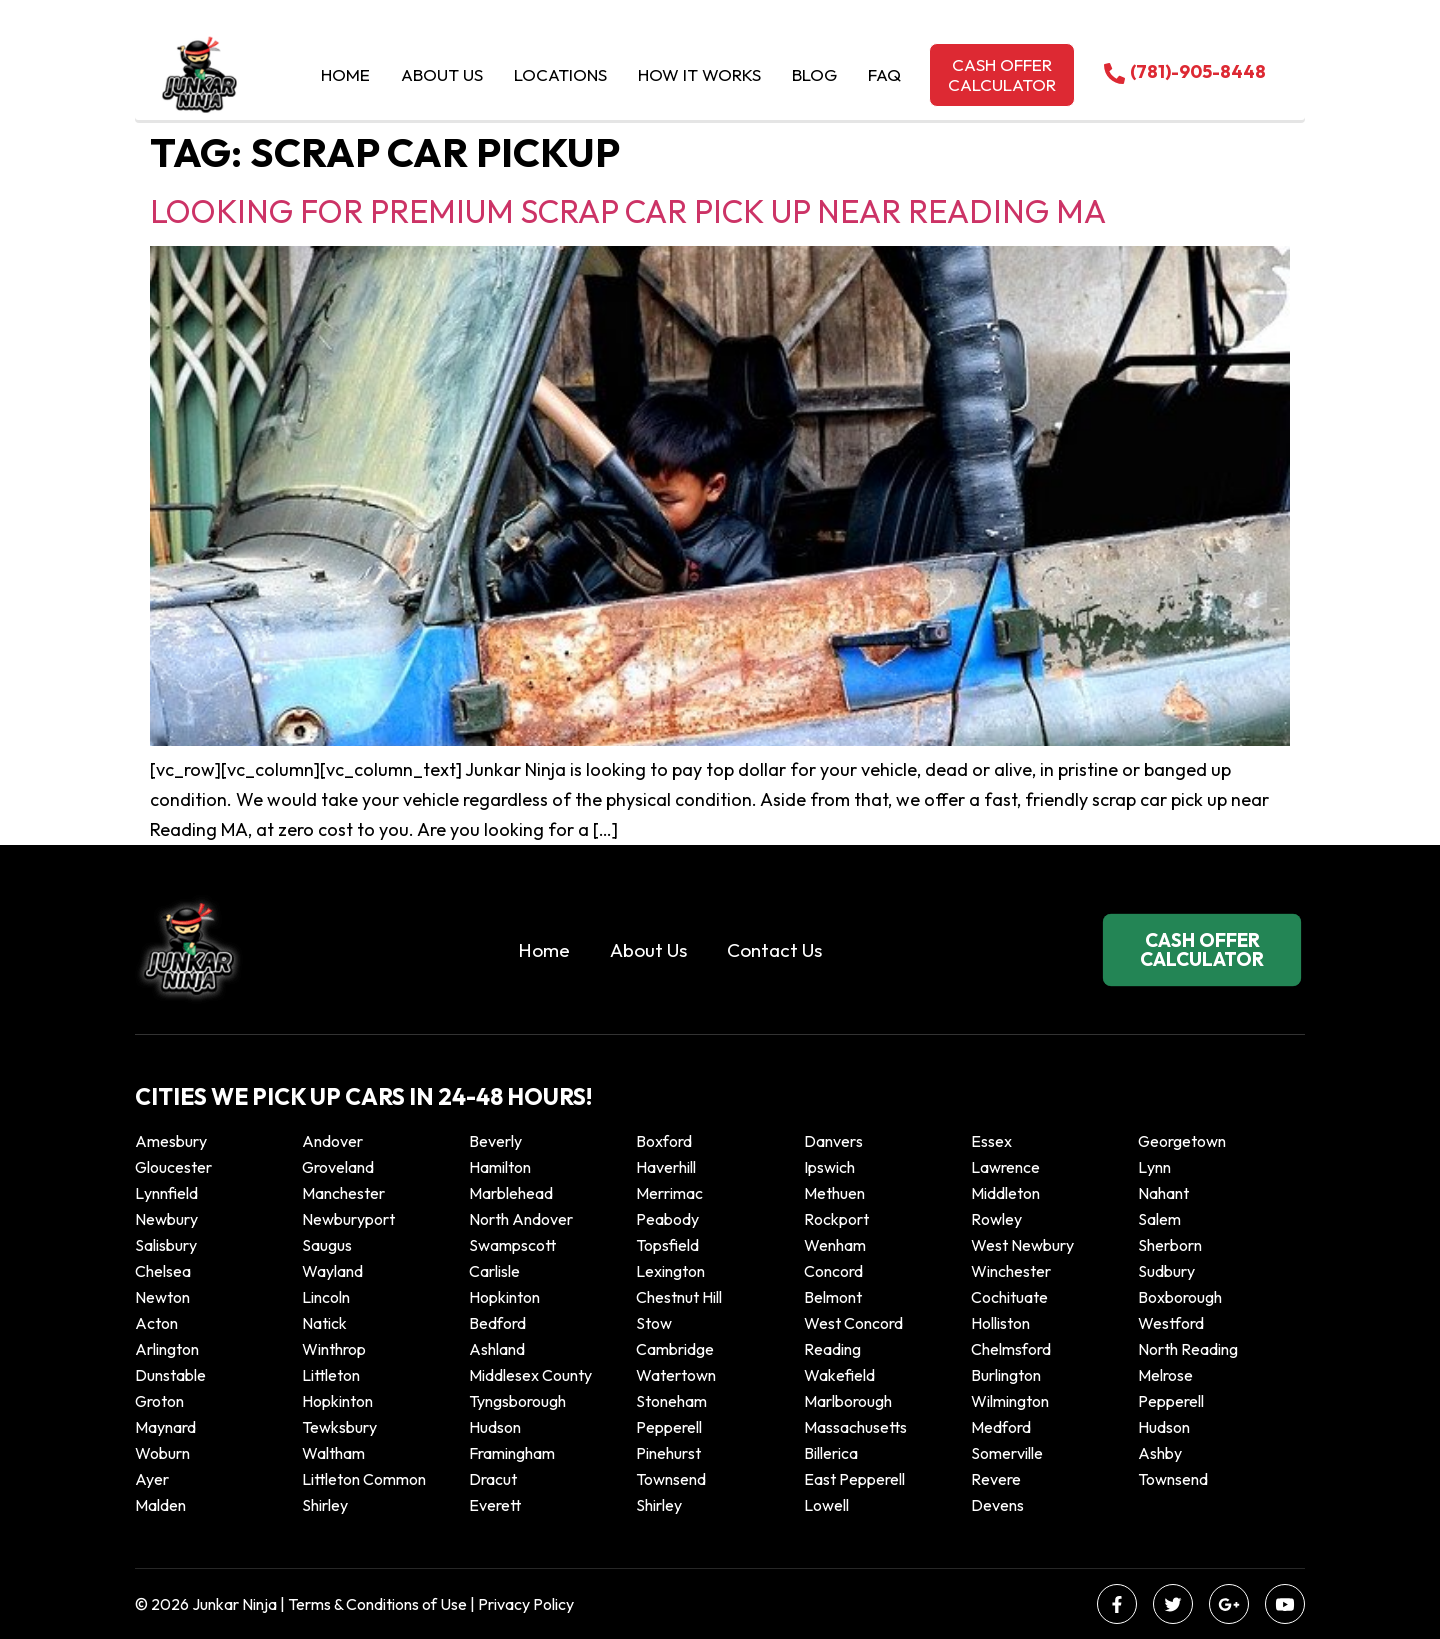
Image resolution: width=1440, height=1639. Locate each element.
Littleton (331, 1375)
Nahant (1163, 1193)
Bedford (497, 1323)
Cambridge (675, 1349)
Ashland (497, 1349)
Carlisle (494, 1271)
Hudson (495, 1427)
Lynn (1154, 1167)
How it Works (699, 74)
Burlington (1006, 1375)
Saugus (327, 1245)
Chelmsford (1011, 1349)
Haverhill (666, 1167)
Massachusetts (855, 1427)
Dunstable (170, 1375)
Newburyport (348, 1219)
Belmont (833, 1297)
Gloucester (173, 1167)
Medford (1001, 1427)
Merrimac (669, 1193)
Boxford (664, 1141)
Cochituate (1009, 1297)
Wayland (332, 1271)
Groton (159, 1401)
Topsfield (667, 1245)
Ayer (152, 1479)
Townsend (671, 1479)
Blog (814, 74)
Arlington (167, 1349)
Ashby (1160, 1453)
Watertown (676, 1375)
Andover (332, 1141)
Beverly (495, 1141)
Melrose (1165, 1375)
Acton (156, 1323)
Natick (324, 1323)
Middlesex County (530, 1375)
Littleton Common (364, 1479)
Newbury (166, 1219)
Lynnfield (166, 1193)
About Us (442, 74)
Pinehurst (668, 1453)
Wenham (835, 1245)
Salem (1159, 1219)
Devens (997, 1505)
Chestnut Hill (679, 1297)
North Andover (521, 1219)
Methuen (834, 1193)
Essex (991, 1141)
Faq (884, 74)
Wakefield (839, 1375)
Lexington (670, 1271)
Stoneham (671, 1401)
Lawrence (1005, 1167)
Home (345, 74)
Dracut (493, 1479)
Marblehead (511, 1193)
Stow (654, 1323)
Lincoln (326, 1297)
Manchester (343, 1193)
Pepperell (1171, 1401)
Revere (997, 1479)
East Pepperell (854, 1479)
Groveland (338, 1167)
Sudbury (1166, 1271)
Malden (160, 1505)
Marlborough (848, 1401)
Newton (162, 1297)
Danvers (833, 1141)
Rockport (836, 1219)
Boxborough (1180, 1297)
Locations (560, 74)
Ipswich (829, 1167)
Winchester (1011, 1271)
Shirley (325, 1505)
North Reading (1188, 1349)
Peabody (667, 1219)
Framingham (512, 1453)
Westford (1171, 1323)
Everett (495, 1505)
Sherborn (1170, 1245)
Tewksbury (339, 1427)
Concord (833, 1271)
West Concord (853, 1323)
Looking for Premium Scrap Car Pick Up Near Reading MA (628, 211)
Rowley (996, 1219)
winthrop (335, 1349)
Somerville (1007, 1453)
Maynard (165, 1427)
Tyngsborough (517, 1401)
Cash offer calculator (1002, 74)
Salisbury (166, 1245)
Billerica (831, 1453)
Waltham (333, 1453)
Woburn (162, 1453)
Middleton (1005, 1193)
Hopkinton (504, 1297)
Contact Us (774, 950)
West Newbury (1022, 1245)
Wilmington (1010, 1401)
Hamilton (500, 1167)
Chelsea (163, 1271)
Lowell (826, 1505)
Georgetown (1182, 1141)
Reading (832, 1349)
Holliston (1000, 1323)
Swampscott (512, 1245)
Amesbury (171, 1141)
